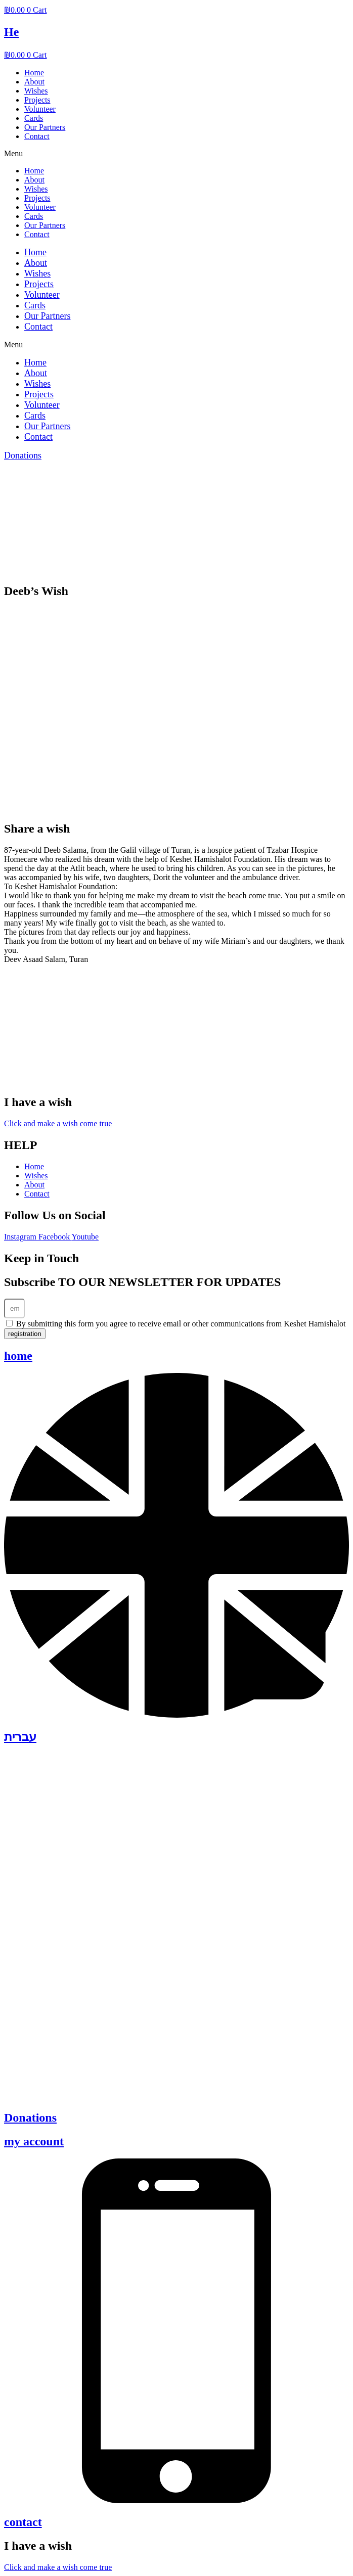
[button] (176, 153)
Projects (37, 100)
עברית (20, 1736)
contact (23, 2521)
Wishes (36, 90)
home (18, 1355)
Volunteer (40, 109)
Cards (33, 118)
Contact (37, 136)
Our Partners (44, 127)
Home (34, 72)
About (34, 81)
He (11, 31)
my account (34, 2141)
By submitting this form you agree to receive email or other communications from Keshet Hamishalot (180, 1323)
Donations (30, 2117)
